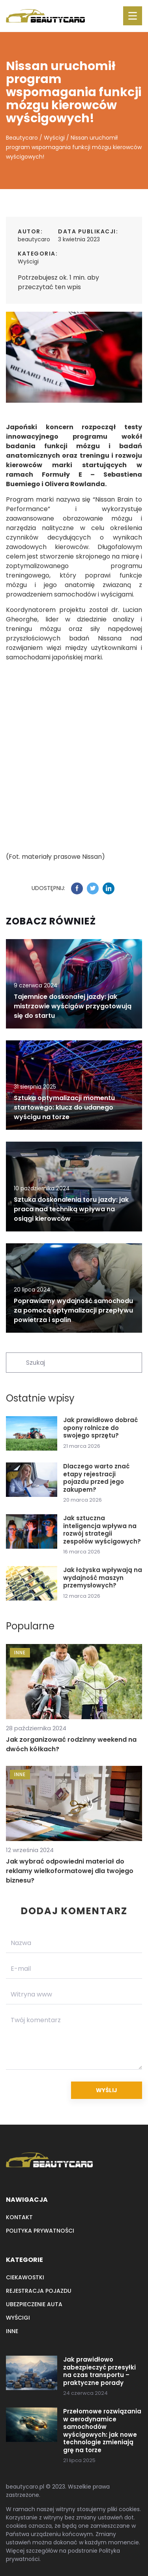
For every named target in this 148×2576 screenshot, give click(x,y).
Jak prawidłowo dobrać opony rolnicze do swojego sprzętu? (100, 1428)
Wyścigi (28, 261)
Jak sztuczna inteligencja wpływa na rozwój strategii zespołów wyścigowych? (102, 1529)
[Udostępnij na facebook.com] (77, 888)
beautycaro (34, 239)
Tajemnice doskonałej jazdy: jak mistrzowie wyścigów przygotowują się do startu (72, 1006)
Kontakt (19, 2217)
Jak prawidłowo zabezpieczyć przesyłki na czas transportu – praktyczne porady (99, 2371)
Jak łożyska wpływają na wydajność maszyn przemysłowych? (102, 1577)
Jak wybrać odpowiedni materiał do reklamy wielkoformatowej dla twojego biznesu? (69, 1871)
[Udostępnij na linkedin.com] (108, 888)
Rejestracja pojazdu (38, 2291)
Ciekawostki (25, 2277)
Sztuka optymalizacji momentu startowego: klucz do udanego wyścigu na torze (64, 1107)
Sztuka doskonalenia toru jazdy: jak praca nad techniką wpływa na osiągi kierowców (71, 1209)
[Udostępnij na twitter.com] (93, 888)
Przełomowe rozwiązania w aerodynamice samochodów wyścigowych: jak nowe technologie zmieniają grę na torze (102, 2430)
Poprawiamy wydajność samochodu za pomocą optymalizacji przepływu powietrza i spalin (73, 1310)
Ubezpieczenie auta (34, 2304)
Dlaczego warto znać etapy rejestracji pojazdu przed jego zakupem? (96, 1477)
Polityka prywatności (40, 2231)
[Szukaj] (15, 1361)
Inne (12, 2331)
